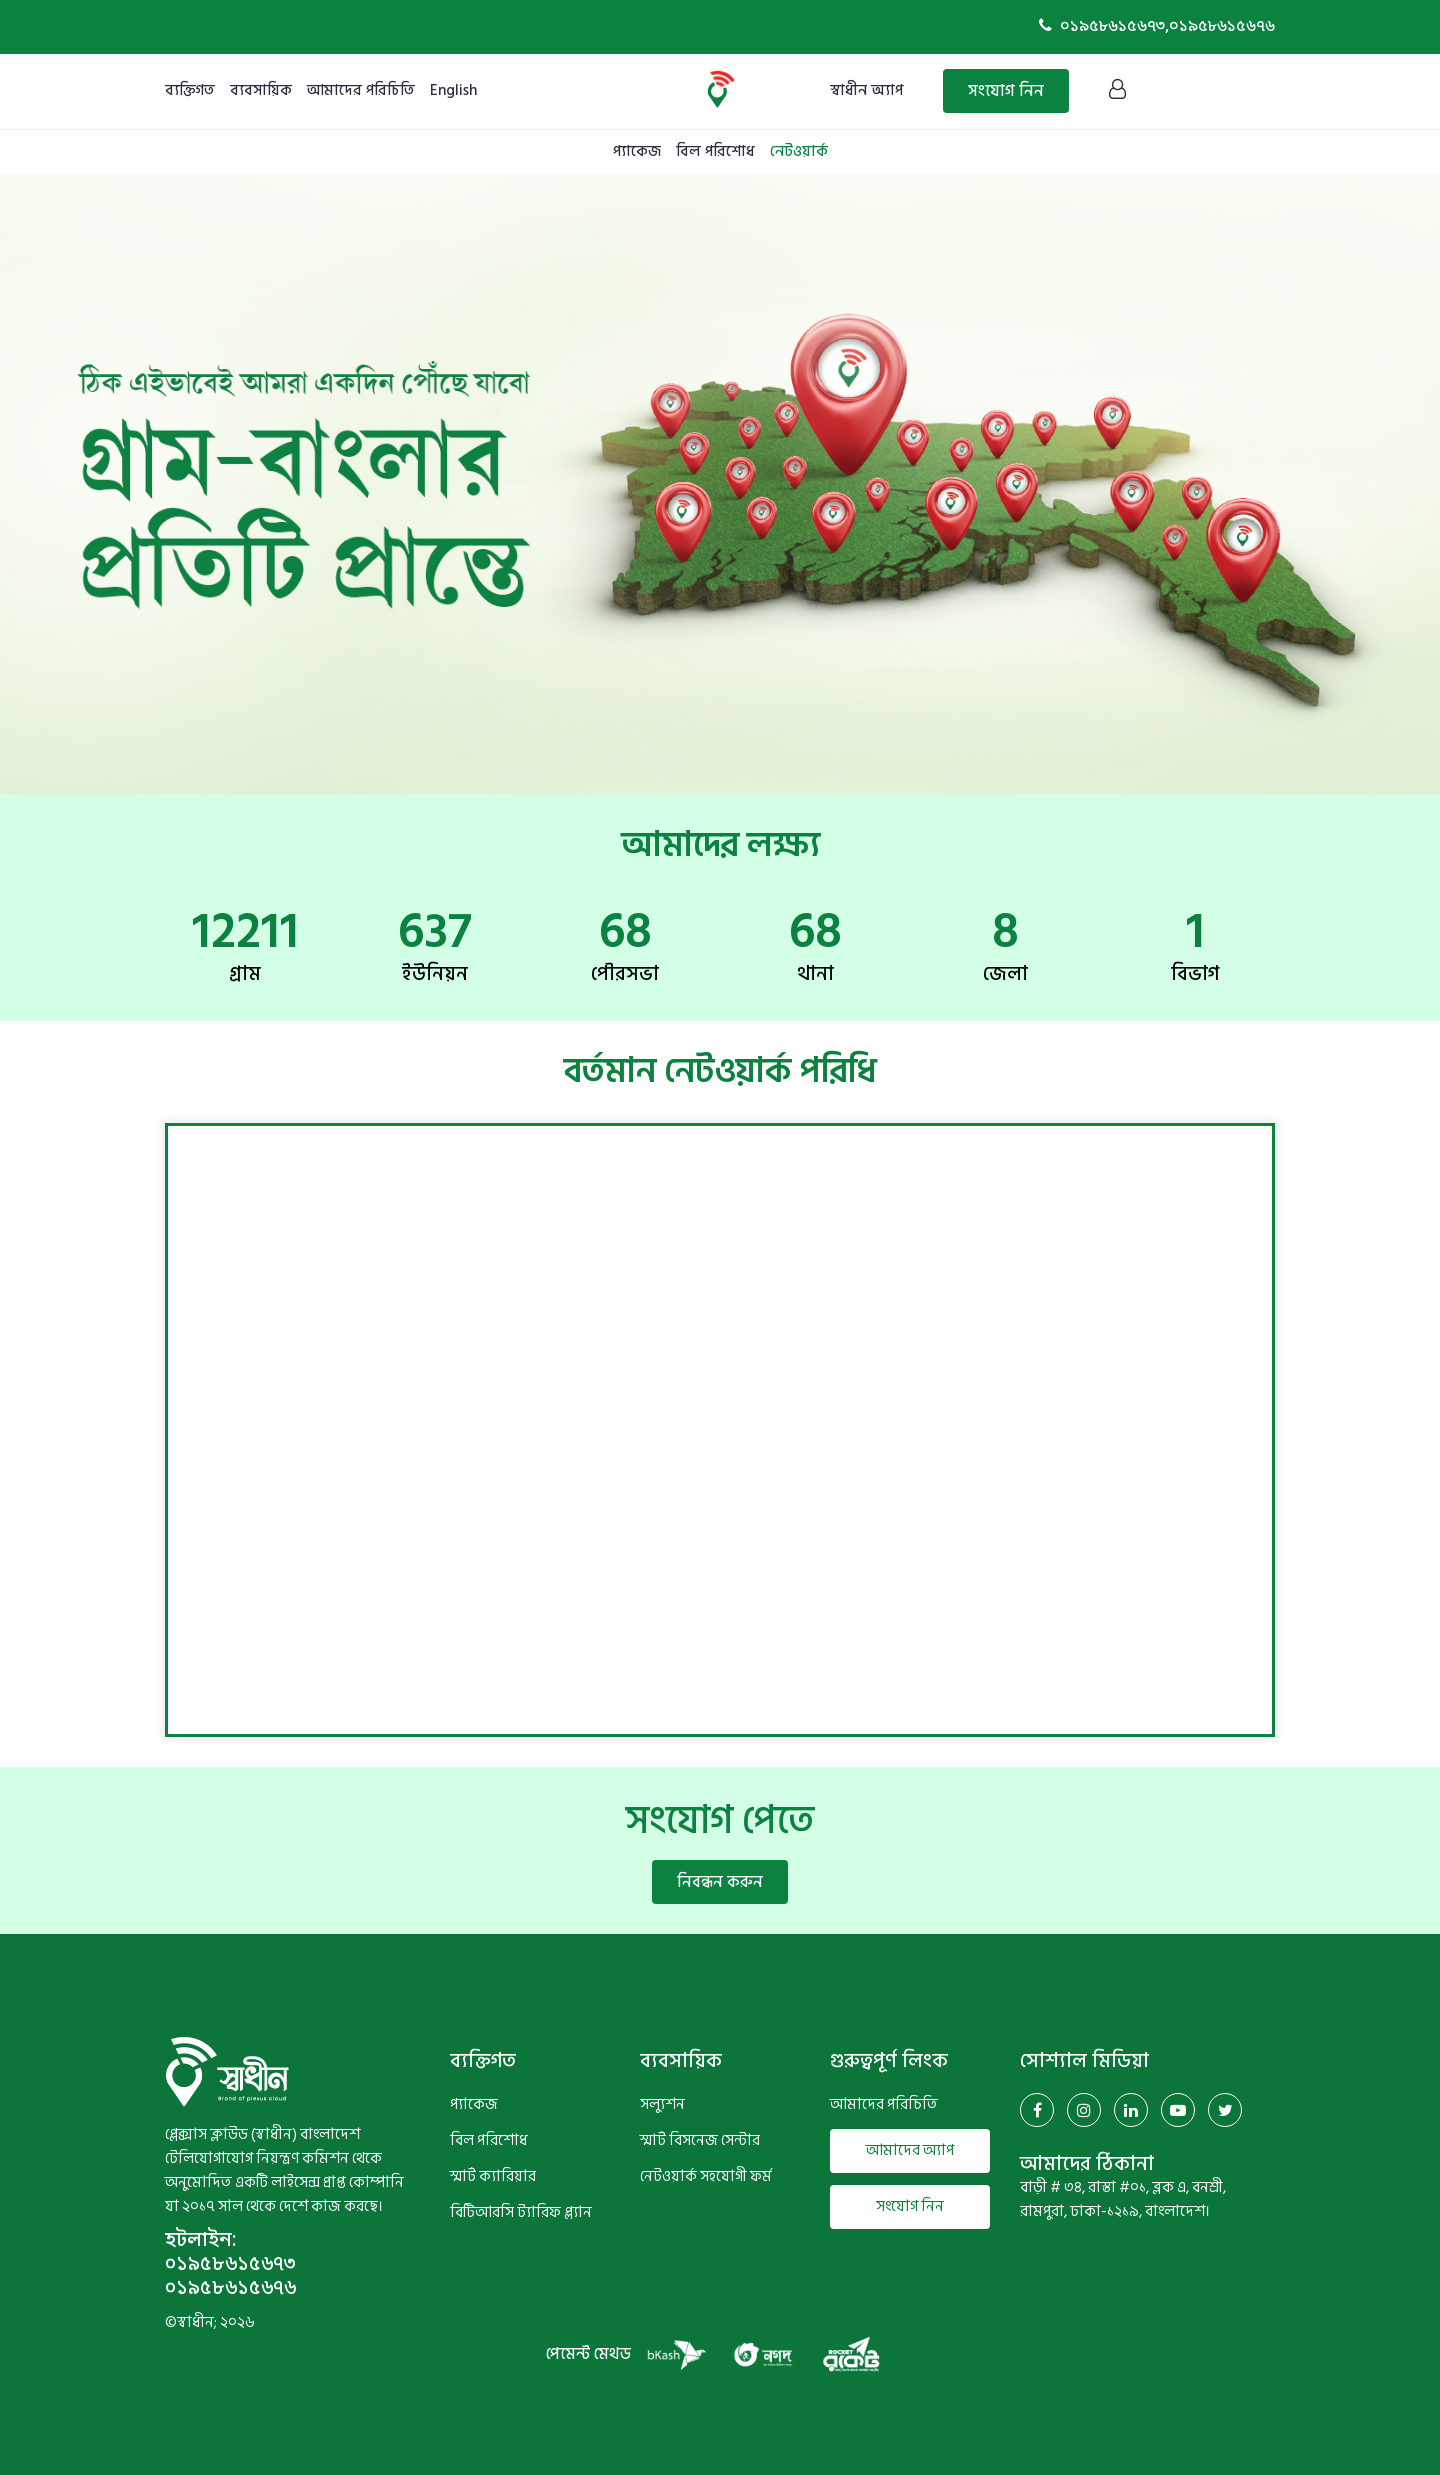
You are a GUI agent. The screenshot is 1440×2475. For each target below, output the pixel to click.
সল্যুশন (662, 2105)
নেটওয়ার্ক (799, 151)
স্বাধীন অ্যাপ (866, 90)
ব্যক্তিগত (190, 90)
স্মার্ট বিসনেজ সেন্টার (700, 2141)
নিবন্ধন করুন (720, 1882)
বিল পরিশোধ (715, 151)
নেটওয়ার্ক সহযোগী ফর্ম (706, 2177)
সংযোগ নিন (1006, 91)
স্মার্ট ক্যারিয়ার (493, 2177)
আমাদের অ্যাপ (910, 2150)
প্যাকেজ (637, 151)
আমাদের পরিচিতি (361, 90)
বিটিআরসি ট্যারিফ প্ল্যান (521, 2213)
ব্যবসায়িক (261, 90)
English (453, 90)
